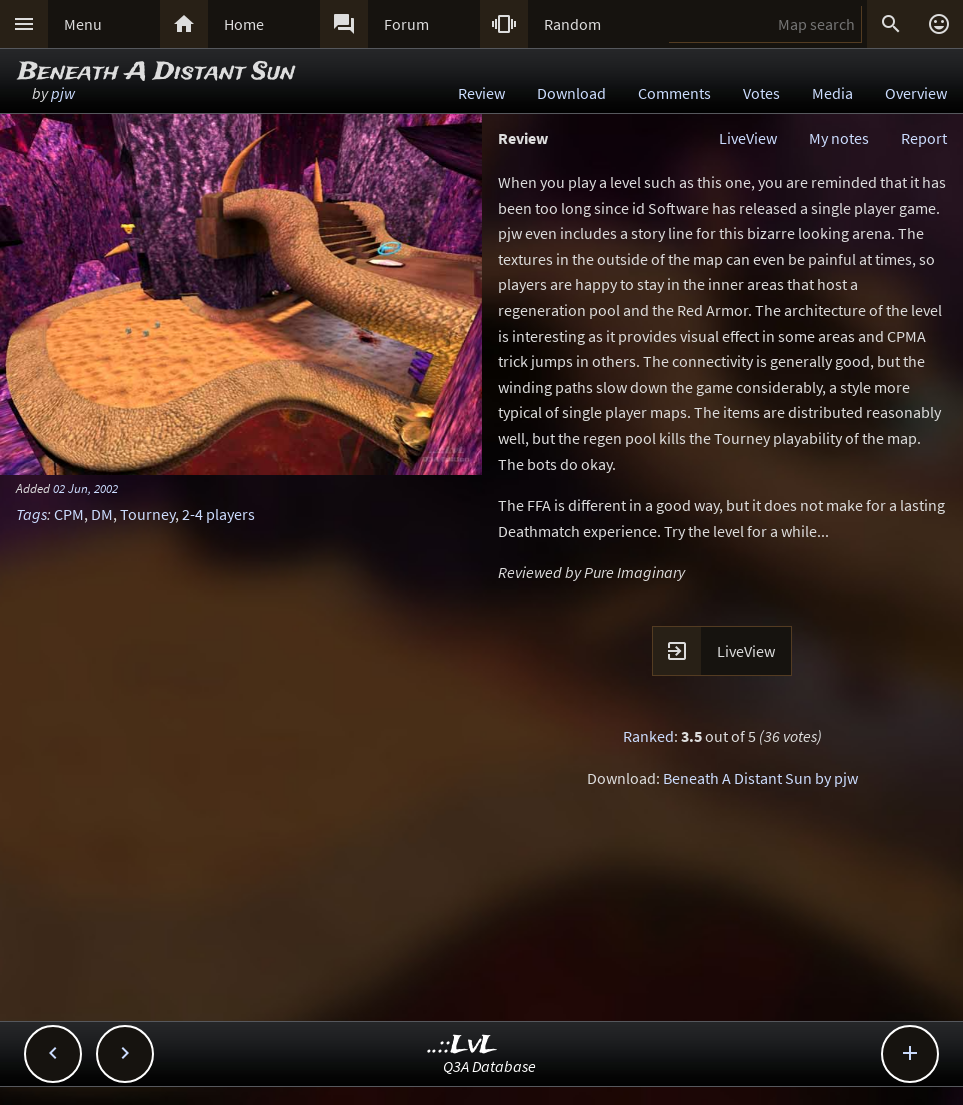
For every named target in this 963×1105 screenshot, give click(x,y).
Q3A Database (489, 1066)
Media (832, 93)
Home (244, 24)
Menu (83, 24)
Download (571, 93)
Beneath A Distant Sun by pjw (760, 778)
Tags (31, 514)
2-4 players (218, 514)
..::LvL (462, 1045)
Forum (406, 24)
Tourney (147, 514)
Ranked (648, 736)
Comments (674, 93)
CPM (69, 514)
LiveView (748, 138)
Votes (761, 93)
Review (481, 93)
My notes (839, 138)
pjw (63, 93)
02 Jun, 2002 (85, 488)
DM (102, 514)
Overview (916, 93)
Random (572, 24)
